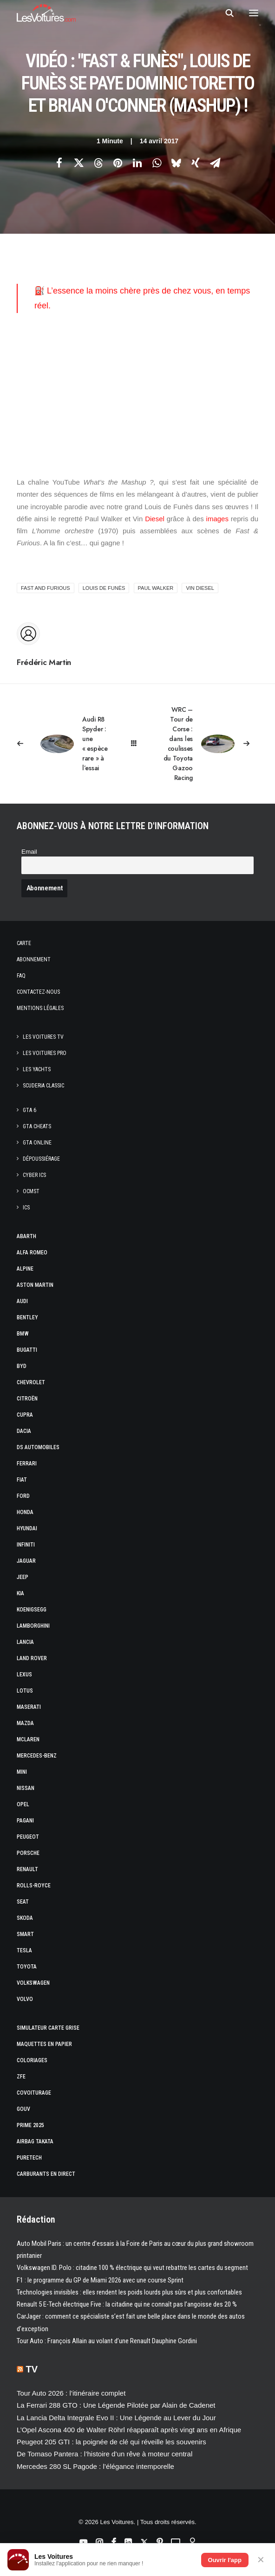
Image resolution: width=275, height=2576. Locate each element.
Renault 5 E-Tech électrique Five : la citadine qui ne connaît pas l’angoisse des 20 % (127, 2304)
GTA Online (37, 1142)
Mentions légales (40, 1008)
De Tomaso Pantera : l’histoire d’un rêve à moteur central (104, 2454)
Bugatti (27, 1350)
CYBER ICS (34, 1175)
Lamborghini (33, 1626)
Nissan (25, 1788)
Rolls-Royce (34, 1885)
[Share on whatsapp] (156, 162)
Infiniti (26, 1544)
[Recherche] (225, 13)
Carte (24, 943)
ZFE (21, 2076)
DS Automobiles (38, 1447)
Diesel (153, 519)
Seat (23, 1901)
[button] (253, 13)
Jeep (22, 1577)
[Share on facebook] (59, 162)
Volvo (25, 1999)
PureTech (29, 2157)
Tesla (24, 1950)
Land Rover (32, 1658)
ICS (26, 1207)
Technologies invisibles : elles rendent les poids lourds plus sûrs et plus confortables (129, 2292)
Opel (23, 1804)
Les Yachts (37, 1069)
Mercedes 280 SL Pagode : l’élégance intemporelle (95, 2466)
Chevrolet (31, 1382)
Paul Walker (156, 588)
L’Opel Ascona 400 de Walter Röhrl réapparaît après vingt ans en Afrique (129, 2430)
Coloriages (32, 2060)
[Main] (137, 744)
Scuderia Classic (43, 1085)
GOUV (23, 2109)
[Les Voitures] (46, 13)
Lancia (25, 1642)
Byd (21, 1366)
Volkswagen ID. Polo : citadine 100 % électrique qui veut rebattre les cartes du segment (132, 2267)
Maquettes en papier (44, 2044)
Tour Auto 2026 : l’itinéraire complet (71, 2393)
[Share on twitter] (78, 162)
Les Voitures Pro (44, 1053)
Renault (27, 1869)
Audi (22, 1301)
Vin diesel (200, 588)
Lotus (25, 1691)
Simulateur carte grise (48, 2028)
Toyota (27, 1966)
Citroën (27, 1398)
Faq (21, 975)
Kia (20, 1593)
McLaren (28, 1739)
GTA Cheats (37, 1126)
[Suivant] (210, 744)
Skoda (25, 1918)
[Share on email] (215, 162)
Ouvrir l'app (225, 2560)
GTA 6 (29, 1110)
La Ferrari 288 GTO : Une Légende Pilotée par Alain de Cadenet (116, 2405)
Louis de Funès (104, 588)
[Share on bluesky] (176, 162)
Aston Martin (35, 1285)
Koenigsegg (31, 1609)
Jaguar (26, 1561)
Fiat (22, 1480)
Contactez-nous (38, 992)
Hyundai (27, 1528)
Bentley (27, 1317)
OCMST (31, 1191)
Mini (22, 1772)
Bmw (23, 1333)
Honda (25, 1512)
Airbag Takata (35, 2141)
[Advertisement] (137, 395)
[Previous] (65, 744)
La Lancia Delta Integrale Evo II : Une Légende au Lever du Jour (116, 2418)
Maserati (29, 1707)
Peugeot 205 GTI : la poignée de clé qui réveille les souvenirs (111, 2442)
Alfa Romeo (32, 1252)
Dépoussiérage (41, 1159)
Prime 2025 (30, 2125)
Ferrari (27, 1463)
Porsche (28, 1853)
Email (29, 851)
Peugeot (28, 1837)
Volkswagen (33, 1983)
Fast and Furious (45, 588)
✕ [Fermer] (261, 2560)
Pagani (25, 1820)
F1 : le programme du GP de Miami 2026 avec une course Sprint (100, 2280)
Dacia (24, 1431)
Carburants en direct (46, 2174)
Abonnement (34, 959)
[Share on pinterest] (117, 162)
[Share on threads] (98, 162)
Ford (23, 1496)
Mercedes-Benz (37, 1755)
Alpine (25, 1269)
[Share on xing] (195, 162)
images (217, 519)
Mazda (25, 1723)
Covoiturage (34, 2093)
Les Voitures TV (43, 1037)
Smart (25, 1934)
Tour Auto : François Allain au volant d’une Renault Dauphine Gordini (107, 2341)
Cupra (25, 1415)
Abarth (26, 1236)
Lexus (24, 1674)
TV (32, 2369)
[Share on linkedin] (137, 162)
